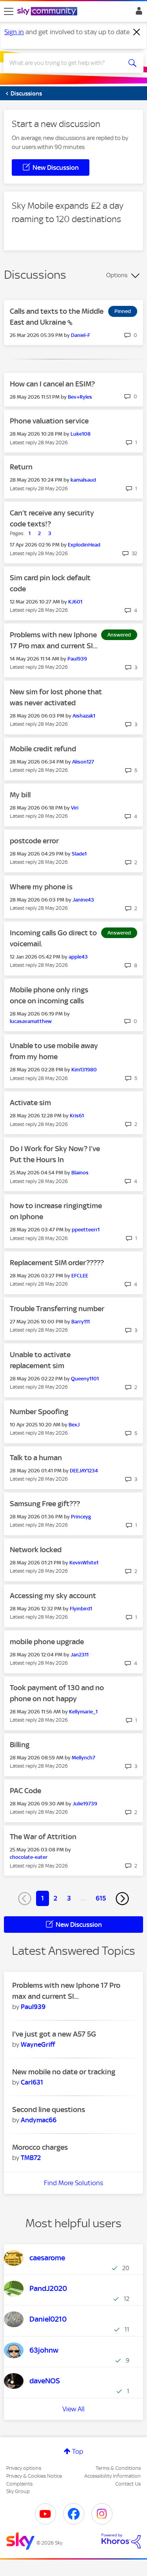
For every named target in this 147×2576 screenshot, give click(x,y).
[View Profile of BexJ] (74, 1425)
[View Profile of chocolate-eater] (28, 1857)
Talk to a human (36, 1457)
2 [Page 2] (55, 1898)
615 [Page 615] (101, 1898)
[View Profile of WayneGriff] (38, 2044)
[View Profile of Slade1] (79, 854)
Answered (119, 635)
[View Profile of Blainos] (80, 1173)
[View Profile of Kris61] (77, 1116)
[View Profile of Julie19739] (85, 1804)
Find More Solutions (73, 2183)
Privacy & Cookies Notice (34, 2476)
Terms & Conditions (118, 2468)
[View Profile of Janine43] (83, 900)
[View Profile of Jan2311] (80, 1655)
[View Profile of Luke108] (81, 434)
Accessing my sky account (53, 1595)
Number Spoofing (39, 1411)
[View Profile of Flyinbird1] (81, 1609)
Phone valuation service (49, 420)
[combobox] (66, 63)
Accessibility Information (112, 2476)
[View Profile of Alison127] (83, 762)
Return (21, 466)
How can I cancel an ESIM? (52, 383)
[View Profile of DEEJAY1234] (84, 1471)
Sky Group (18, 2491)
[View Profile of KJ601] (75, 602)
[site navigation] (8, 11)
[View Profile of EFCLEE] (79, 1276)
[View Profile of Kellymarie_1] (83, 1712)
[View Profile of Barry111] (80, 1322)
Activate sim (30, 1102)
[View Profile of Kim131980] (84, 1070)
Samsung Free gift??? (45, 1503)
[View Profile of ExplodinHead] (84, 545)
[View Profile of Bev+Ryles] (80, 397)
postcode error (34, 840)
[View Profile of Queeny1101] (85, 1379)
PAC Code (25, 1790)
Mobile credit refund (43, 748)
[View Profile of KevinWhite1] (83, 1563)
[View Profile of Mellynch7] (83, 1758)
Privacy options (23, 2468)
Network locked (36, 1549)
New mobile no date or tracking (63, 2071)
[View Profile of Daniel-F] (80, 335)
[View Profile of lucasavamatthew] (31, 1021)
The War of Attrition (43, 1836)
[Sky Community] (48, 12)
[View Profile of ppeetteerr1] (86, 1230)
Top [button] (77, 2451)
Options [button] (116, 275)
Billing (19, 1744)
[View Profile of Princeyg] (81, 1517)
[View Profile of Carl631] (32, 2082)
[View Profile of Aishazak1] (84, 716)
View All (73, 2409)
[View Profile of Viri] (74, 808)
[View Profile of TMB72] (31, 2158)
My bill (20, 794)
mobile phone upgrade (47, 1641)
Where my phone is (41, 886)
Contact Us (128, 2484)
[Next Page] (122, 1898)
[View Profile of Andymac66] (38, 2120)
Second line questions (48, 2109)
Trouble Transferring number (57, 1308)
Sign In (137, 13)
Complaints (19, 2484)
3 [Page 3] (69, 1898)
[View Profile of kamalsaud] (83, 480)
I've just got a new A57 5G (54, 2034)
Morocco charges (40, 2147)
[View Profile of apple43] (78, 957)
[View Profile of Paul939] (77, 659)
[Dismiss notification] (137, 32)
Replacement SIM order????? (57, 1262)
